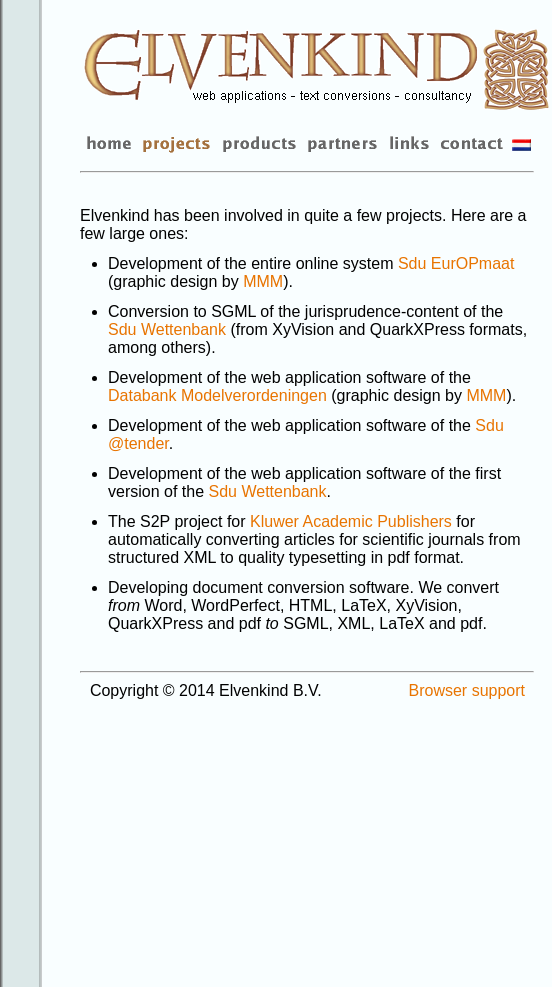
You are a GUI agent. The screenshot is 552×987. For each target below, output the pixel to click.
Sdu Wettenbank (167, 329)
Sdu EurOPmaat (456, 263)
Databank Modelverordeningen (217, 395)
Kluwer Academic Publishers (351, 521)
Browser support (467, 690)
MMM (263, 281)
